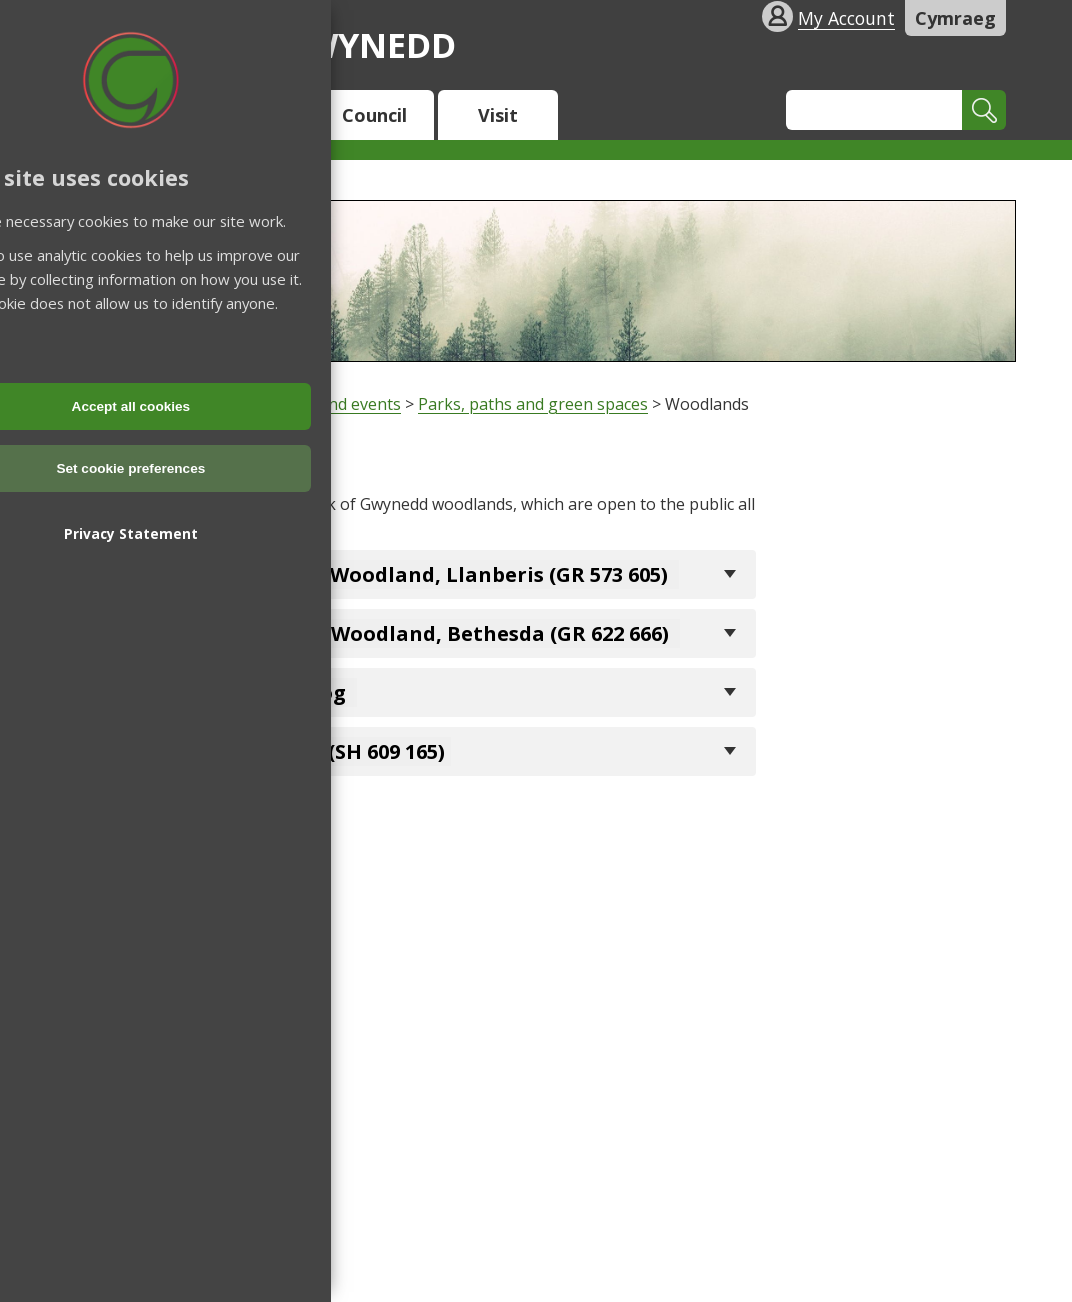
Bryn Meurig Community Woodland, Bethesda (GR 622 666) (373, 633)
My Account (846, 18)
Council (374, 115)
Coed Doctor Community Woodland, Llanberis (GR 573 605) (372, 574)
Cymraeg (955, 18)
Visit (498, 115)
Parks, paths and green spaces (533, 404)
